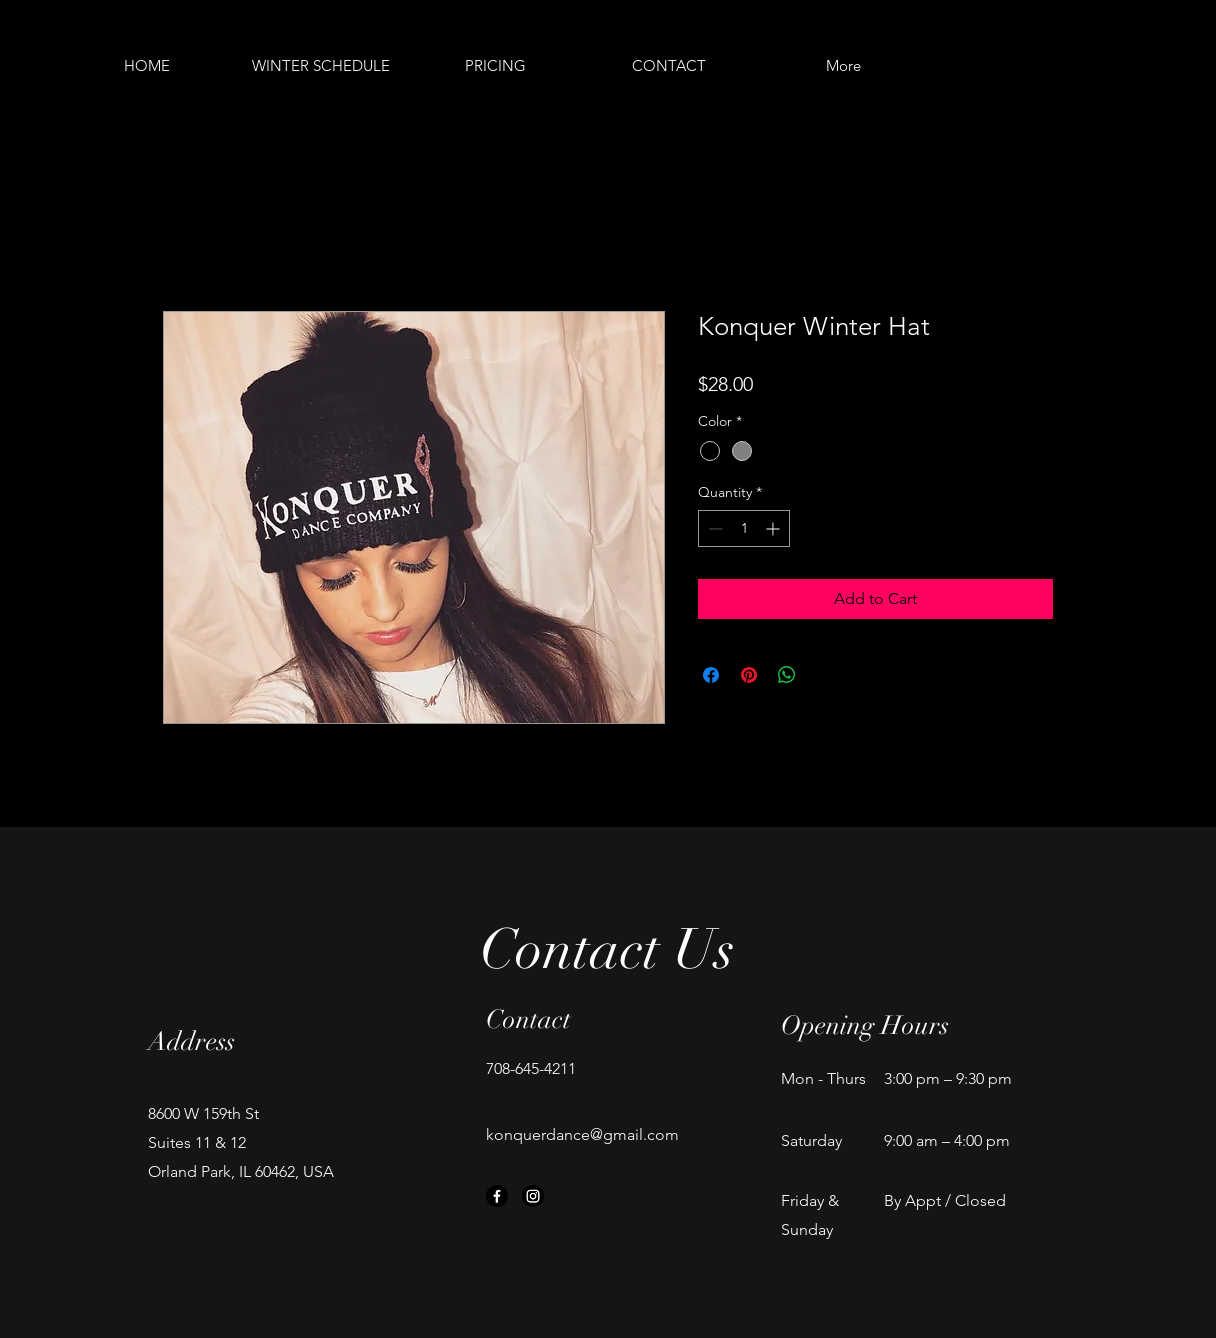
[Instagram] (533, 1196)
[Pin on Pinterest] (749, 675)
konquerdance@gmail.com (582, 1134)
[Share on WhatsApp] (787, 675)
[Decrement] (713, 528)
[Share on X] (825, 675)
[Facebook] (497, 1196)
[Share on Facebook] (711, 675)
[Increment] (774, 528)
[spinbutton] (744, 528)
